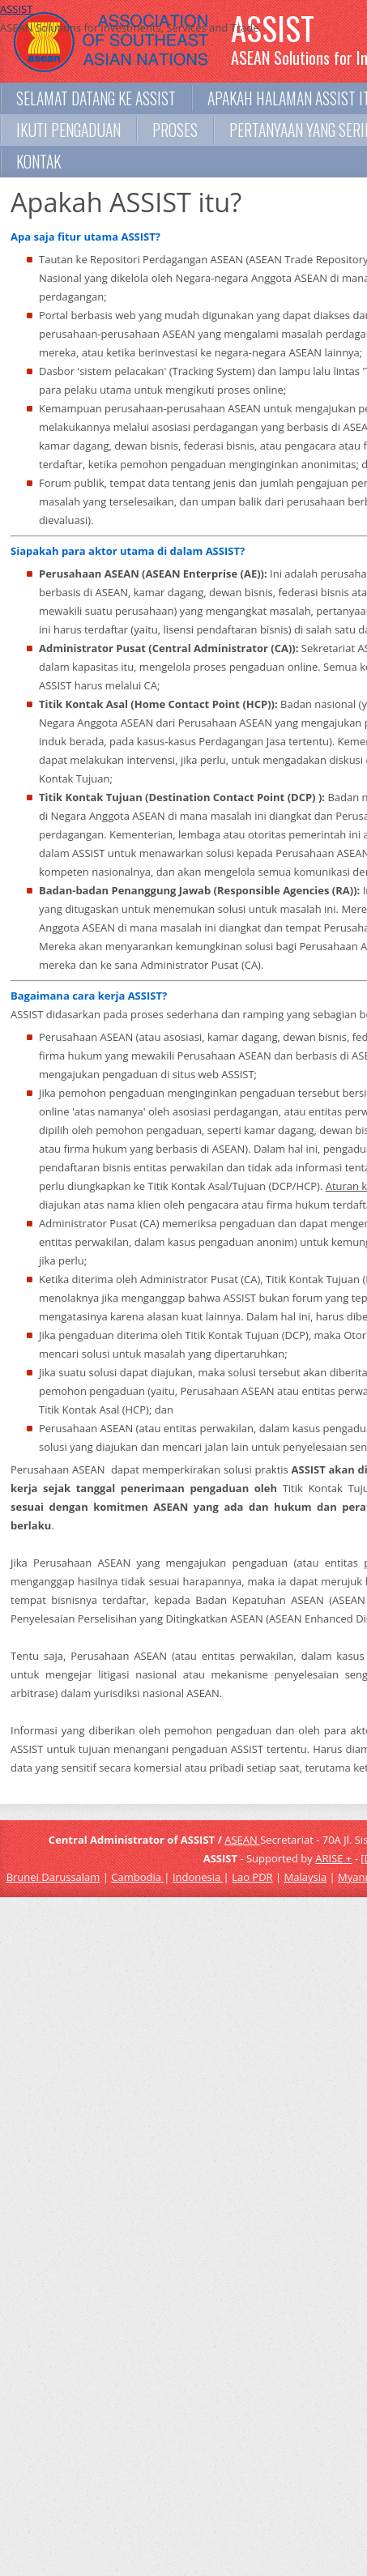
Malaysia (305, 1877)
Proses (175, 130)
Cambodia (137, 1877)
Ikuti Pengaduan (68, 130)
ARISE (329, 1858)
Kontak (38, 161)
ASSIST (16, 9)
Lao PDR (252, 1877)
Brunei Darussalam (53, 1877)
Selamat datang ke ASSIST (96, 98)
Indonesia (198, 1877)
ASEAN (242, 1839)
